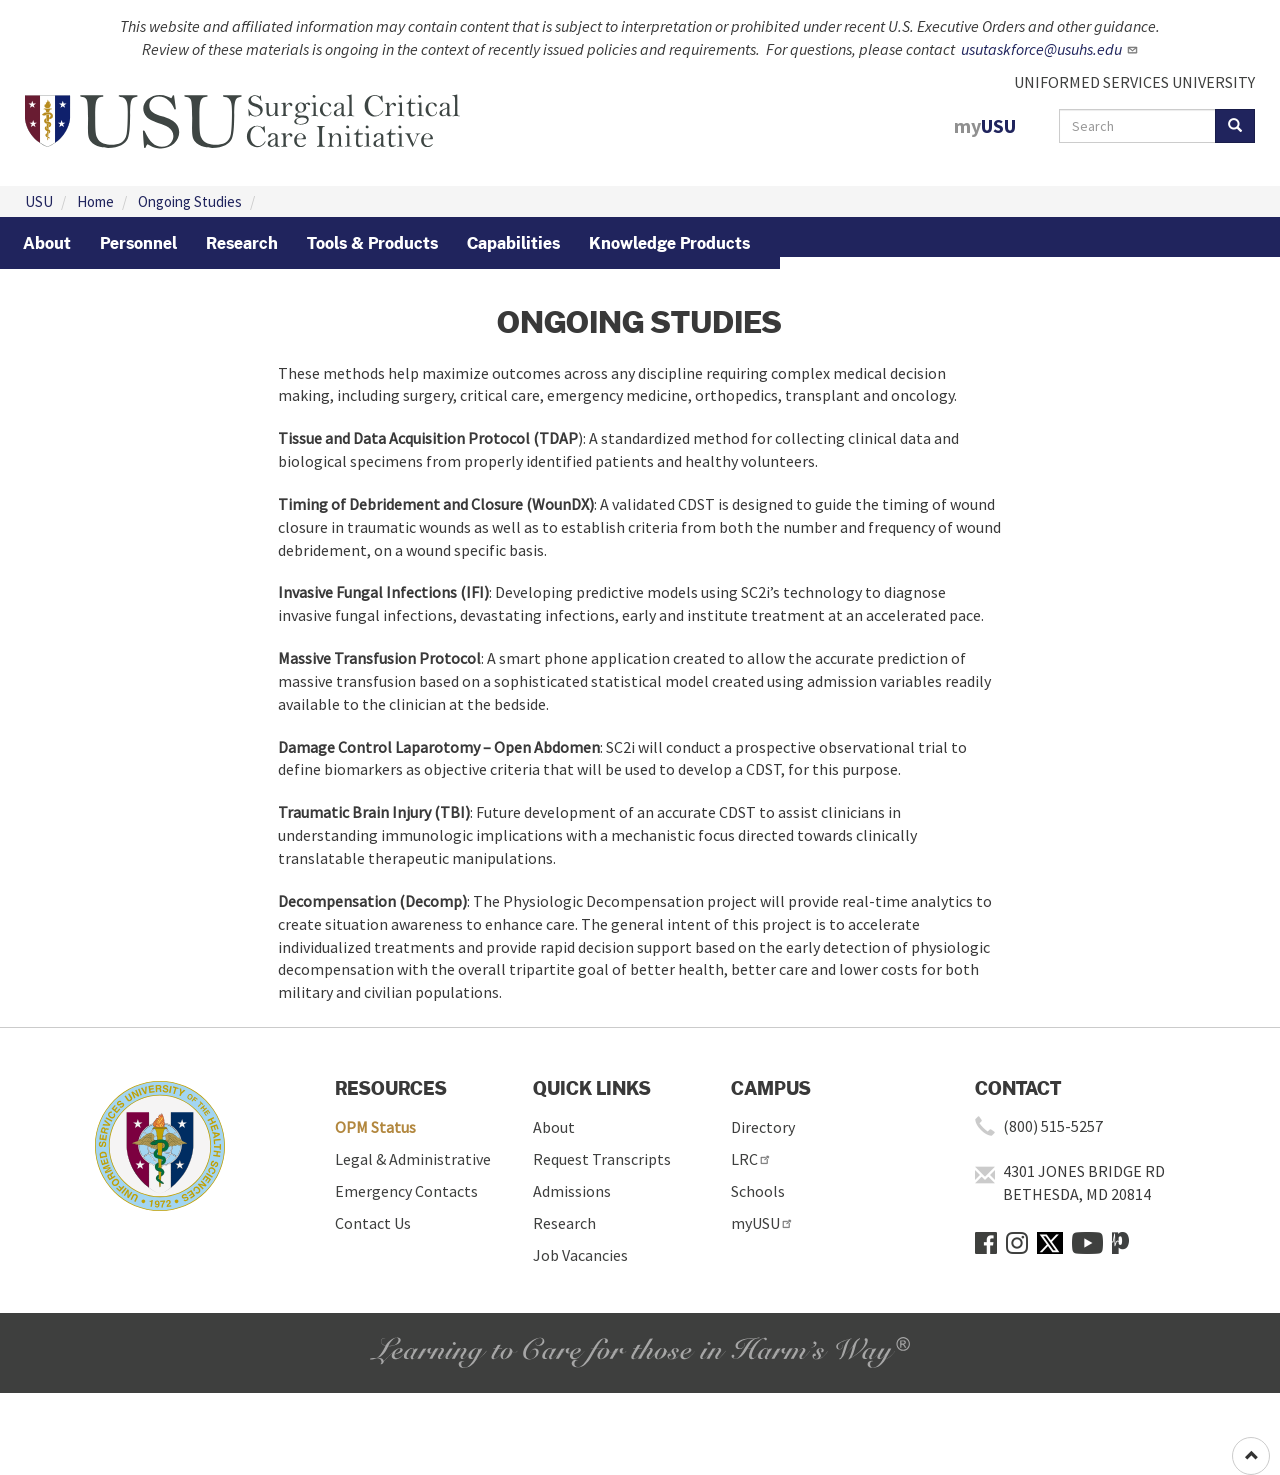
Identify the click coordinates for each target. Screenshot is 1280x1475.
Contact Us (373, 1223)
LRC (751, 1159)
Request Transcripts (602, 1159)
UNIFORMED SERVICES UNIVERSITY (1134, 82)
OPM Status (375, 1127)
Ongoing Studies (190, 201)
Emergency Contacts (406, 1191)
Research (564, 1223)
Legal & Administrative (413, 1159)
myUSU (762, 1223)
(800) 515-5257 (1053, 1126)
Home (95, 201)
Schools (758, 1191)
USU (39, 201)
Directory (763, 1127)
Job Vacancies (580, 1255)
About (554, 1127)
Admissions (572, 1191)
